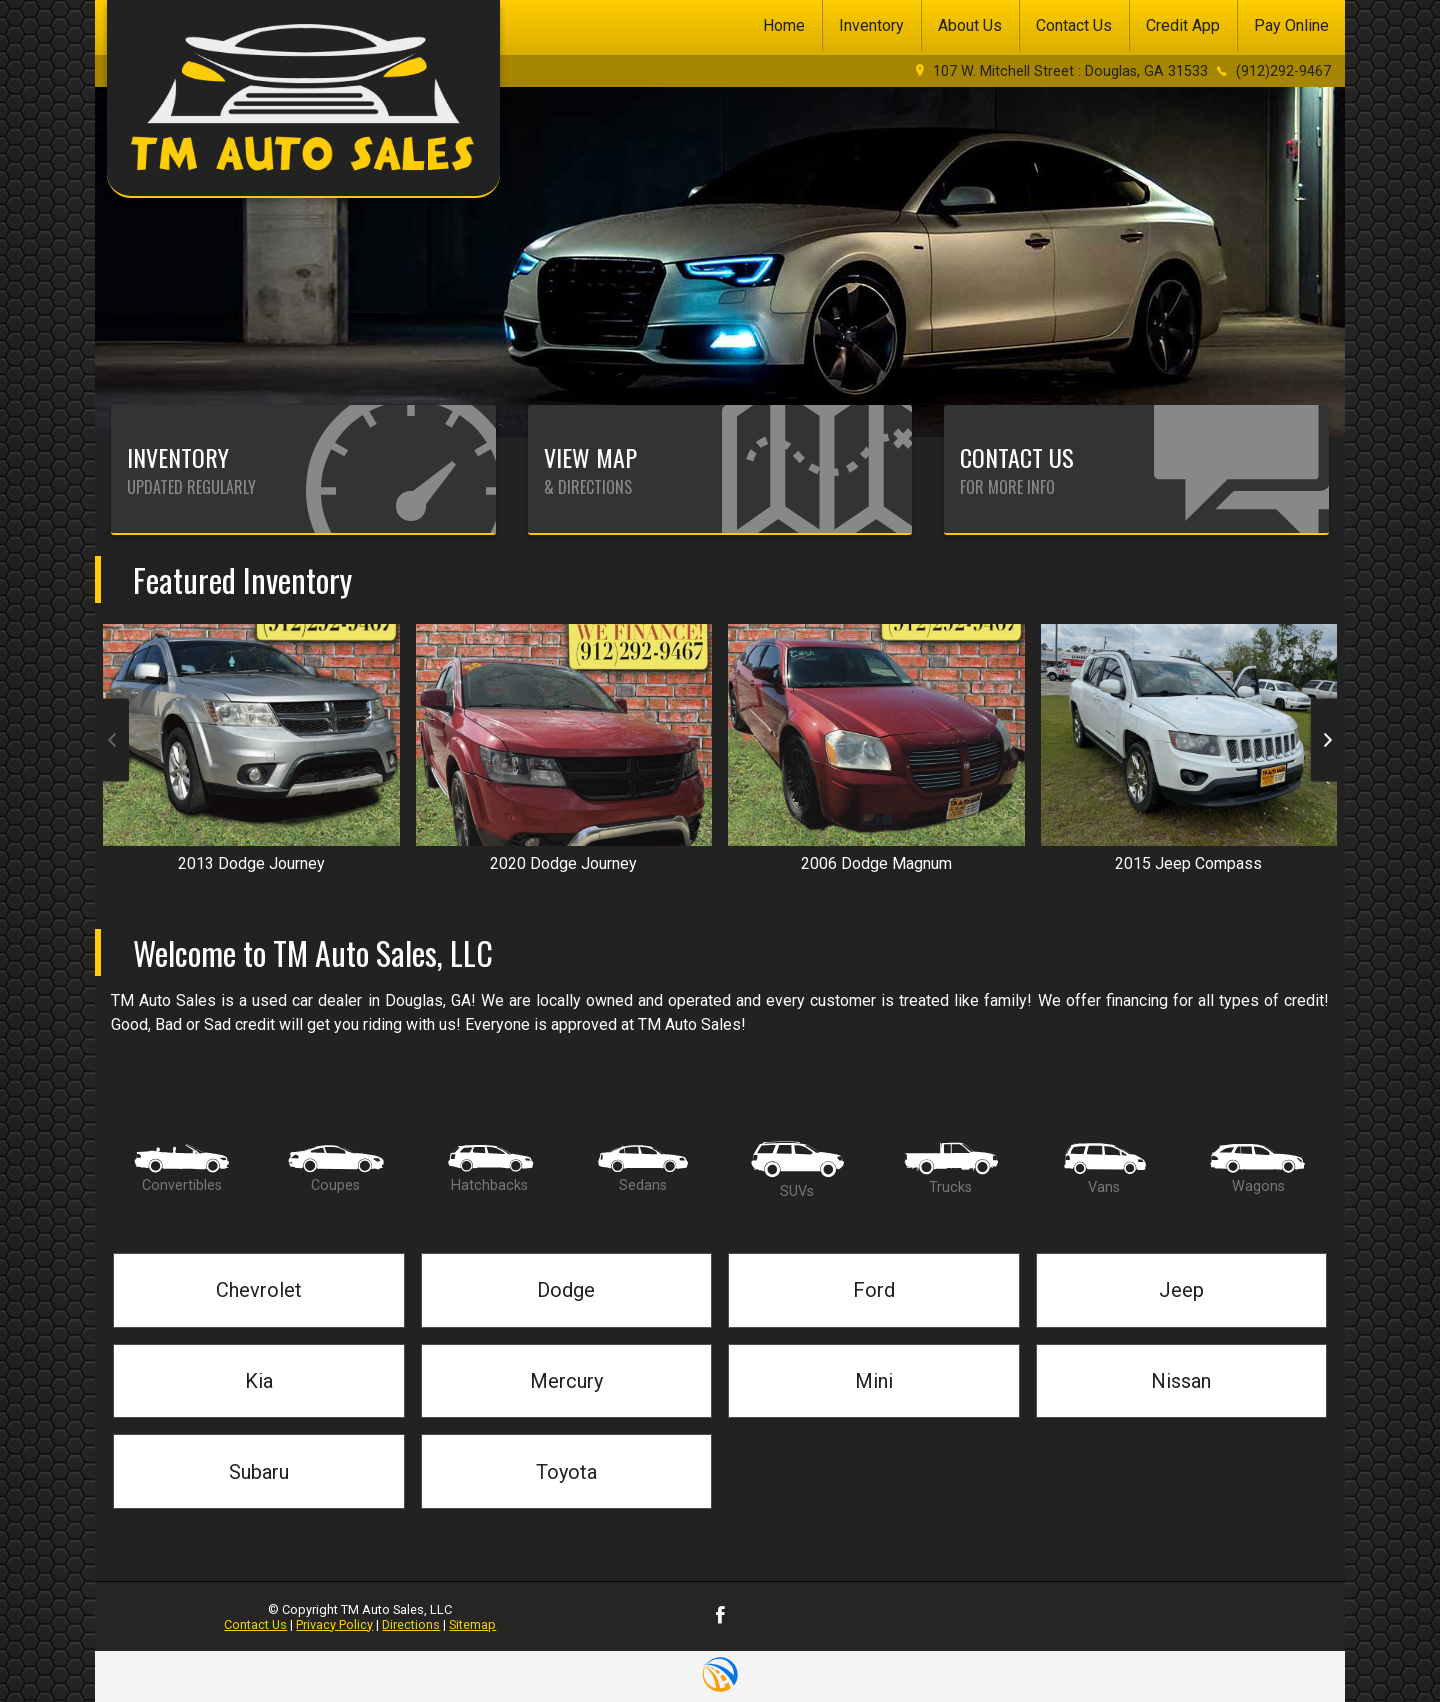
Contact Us (255, 1624)
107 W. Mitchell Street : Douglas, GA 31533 (1070, 71)
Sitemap (472, 1624)
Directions (411, 1624)
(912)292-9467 (1283, 71)
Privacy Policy (334, 1624)
